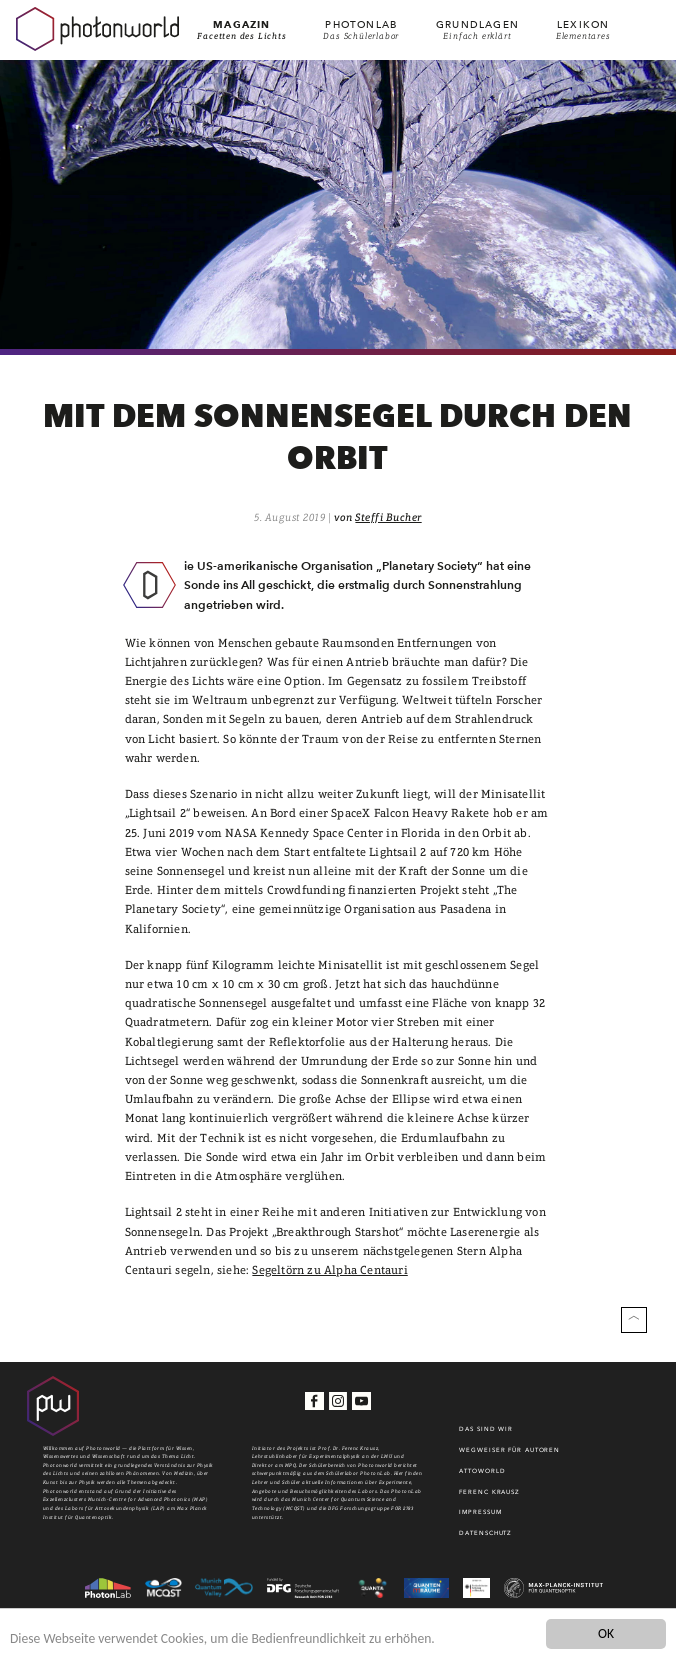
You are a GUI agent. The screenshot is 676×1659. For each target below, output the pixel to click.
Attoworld (482, 1470)
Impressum (480, 1511)
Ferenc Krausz (489, 1491)
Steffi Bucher (388, 517)
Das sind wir (486, 1428)
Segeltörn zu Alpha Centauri (329, 1270)
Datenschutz (485, 1532)
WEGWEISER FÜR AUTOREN (509, 1449)
